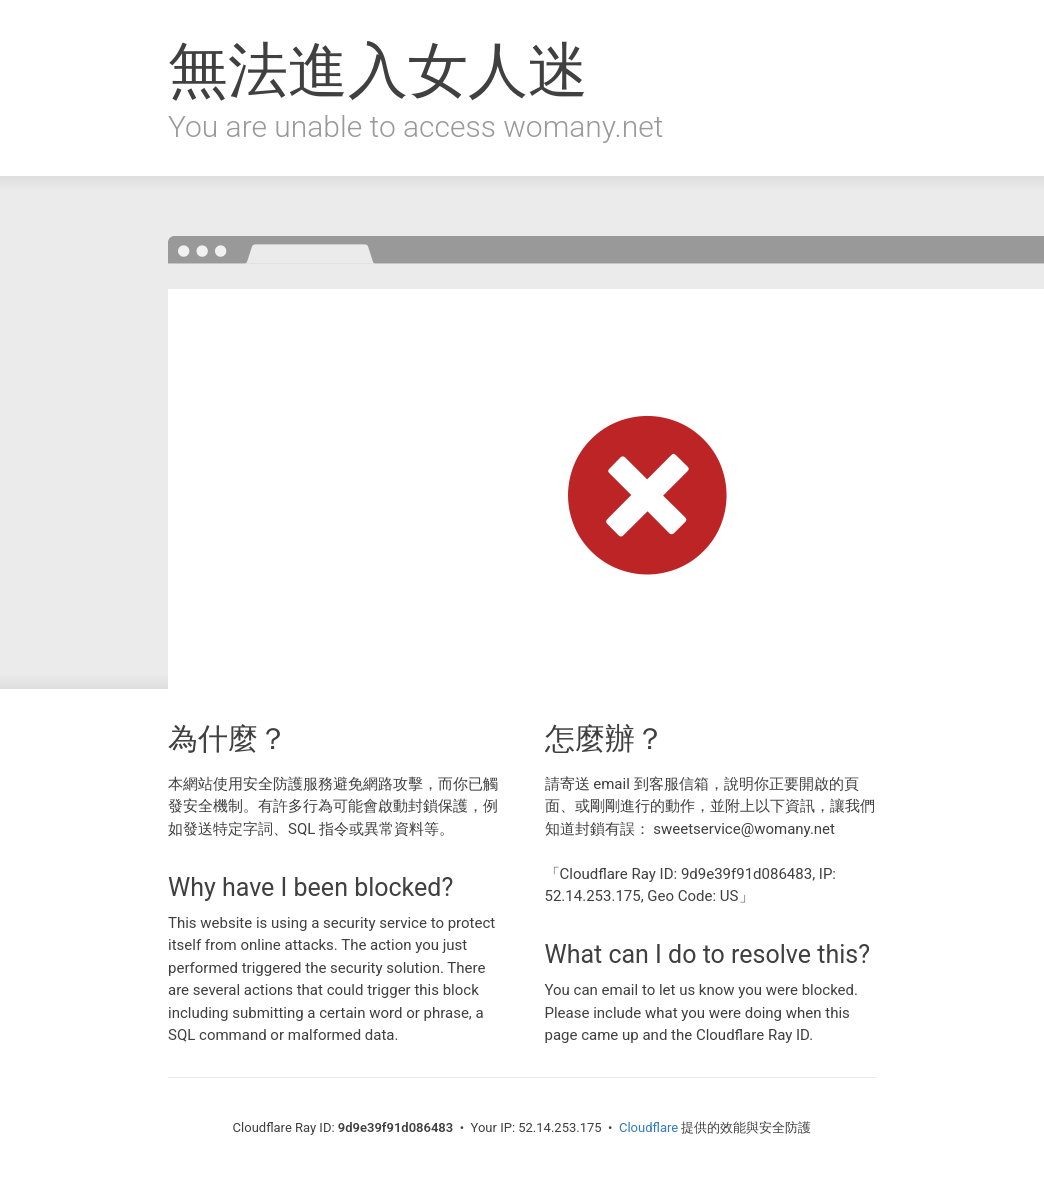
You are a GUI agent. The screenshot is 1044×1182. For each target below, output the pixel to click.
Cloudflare (648, 1127)
